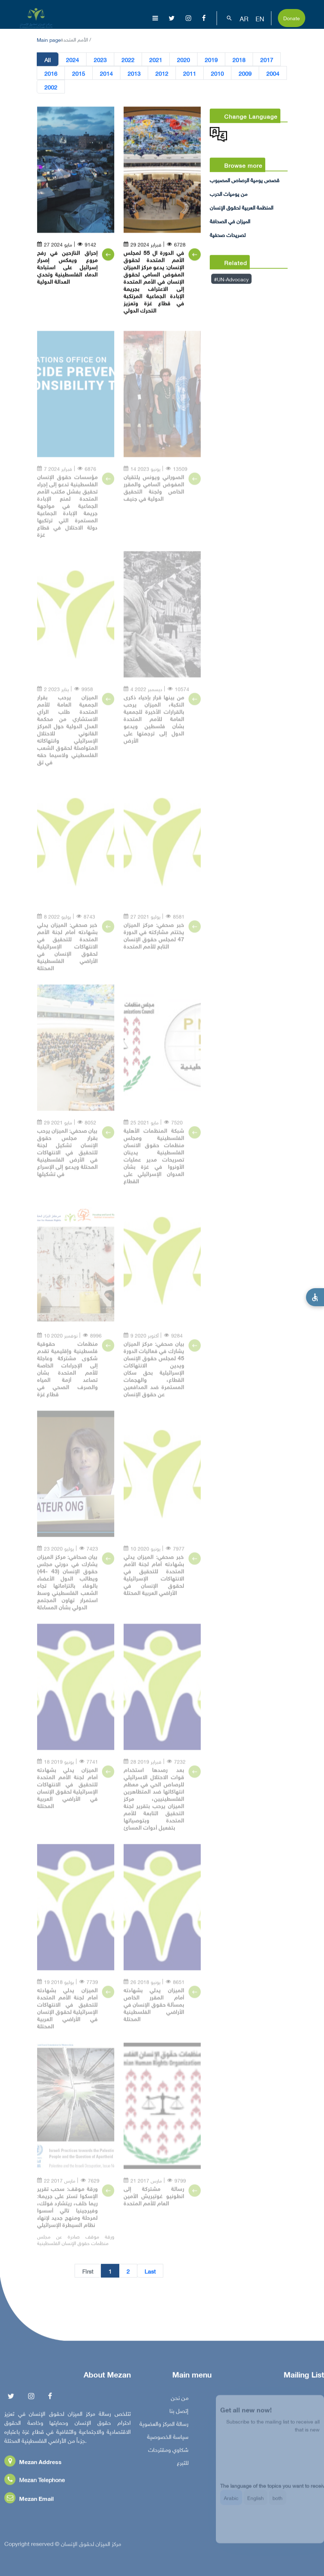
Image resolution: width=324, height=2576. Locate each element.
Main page (49, 39)
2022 (127, 61)
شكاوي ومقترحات (168, 2454)
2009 (245, 74)
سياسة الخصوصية (167, 2441)
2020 (183, 61)
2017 (266, 61)
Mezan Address (33, 2465)
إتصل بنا (178, 2415)
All (47, 61)
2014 (106, 74)
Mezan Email (29, 2502)
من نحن (179, 2402)
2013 (134, 74)
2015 (78, 74)
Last (150, 2272)
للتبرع (182, 2467)
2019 (211, 61)
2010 (217, 74)
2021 (155, 61)
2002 (50, 88)
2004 (272, 74)
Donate (291, 17)
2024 (72, 61)
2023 (100, 61)
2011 (189, 74)
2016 (50, 74)
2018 (238, 61)
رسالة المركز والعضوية (163, 2428)
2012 (161, 74)
